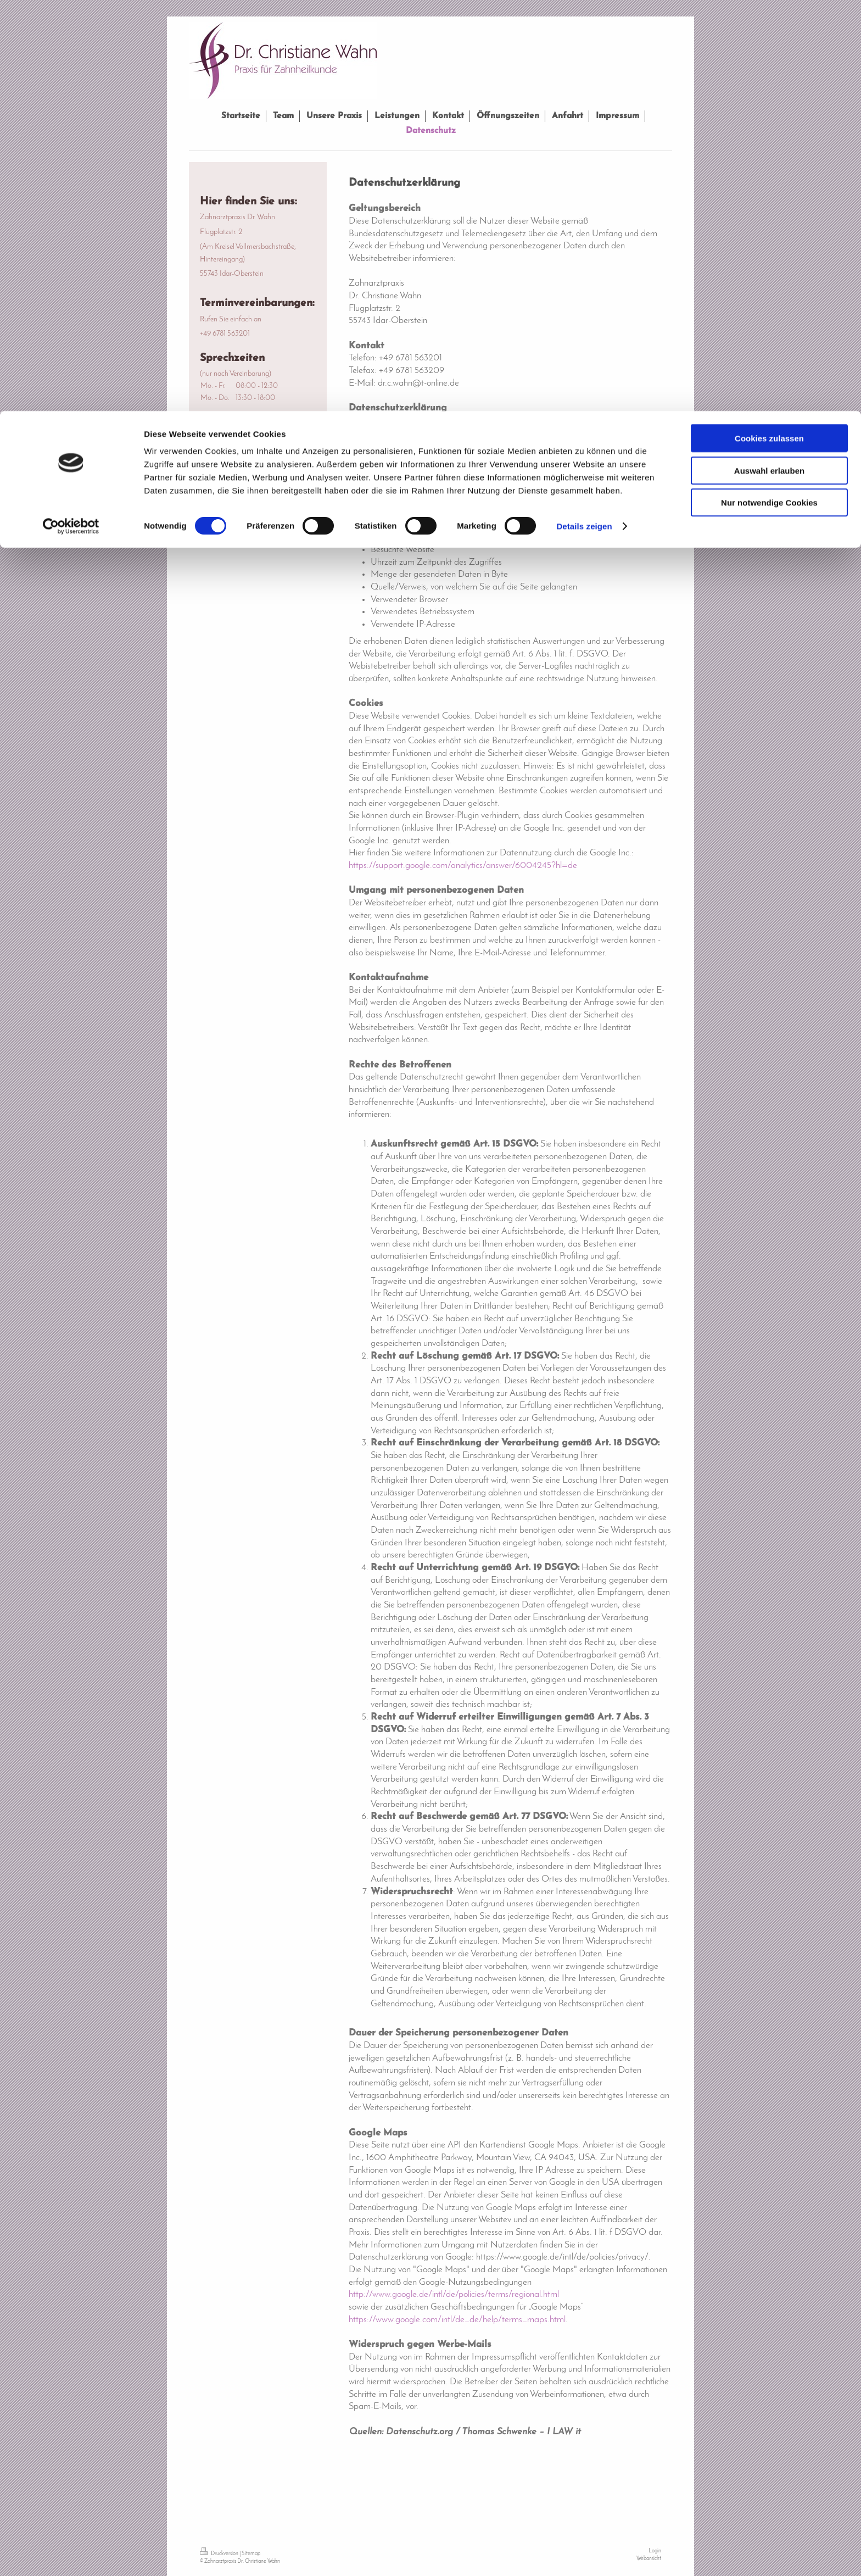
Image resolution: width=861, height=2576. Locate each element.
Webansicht (648, 2558)
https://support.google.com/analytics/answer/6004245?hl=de (463, 865)
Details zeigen (584, 115)
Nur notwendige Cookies (769, 91)
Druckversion (219, 2553)
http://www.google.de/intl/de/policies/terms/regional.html (454, 2294)
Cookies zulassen (769, 27)
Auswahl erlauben (769, 59)
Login (654, 2551)
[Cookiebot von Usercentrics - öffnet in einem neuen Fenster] (71, 115)
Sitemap (251, 2553)
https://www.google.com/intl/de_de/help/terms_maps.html (457, 2319)
